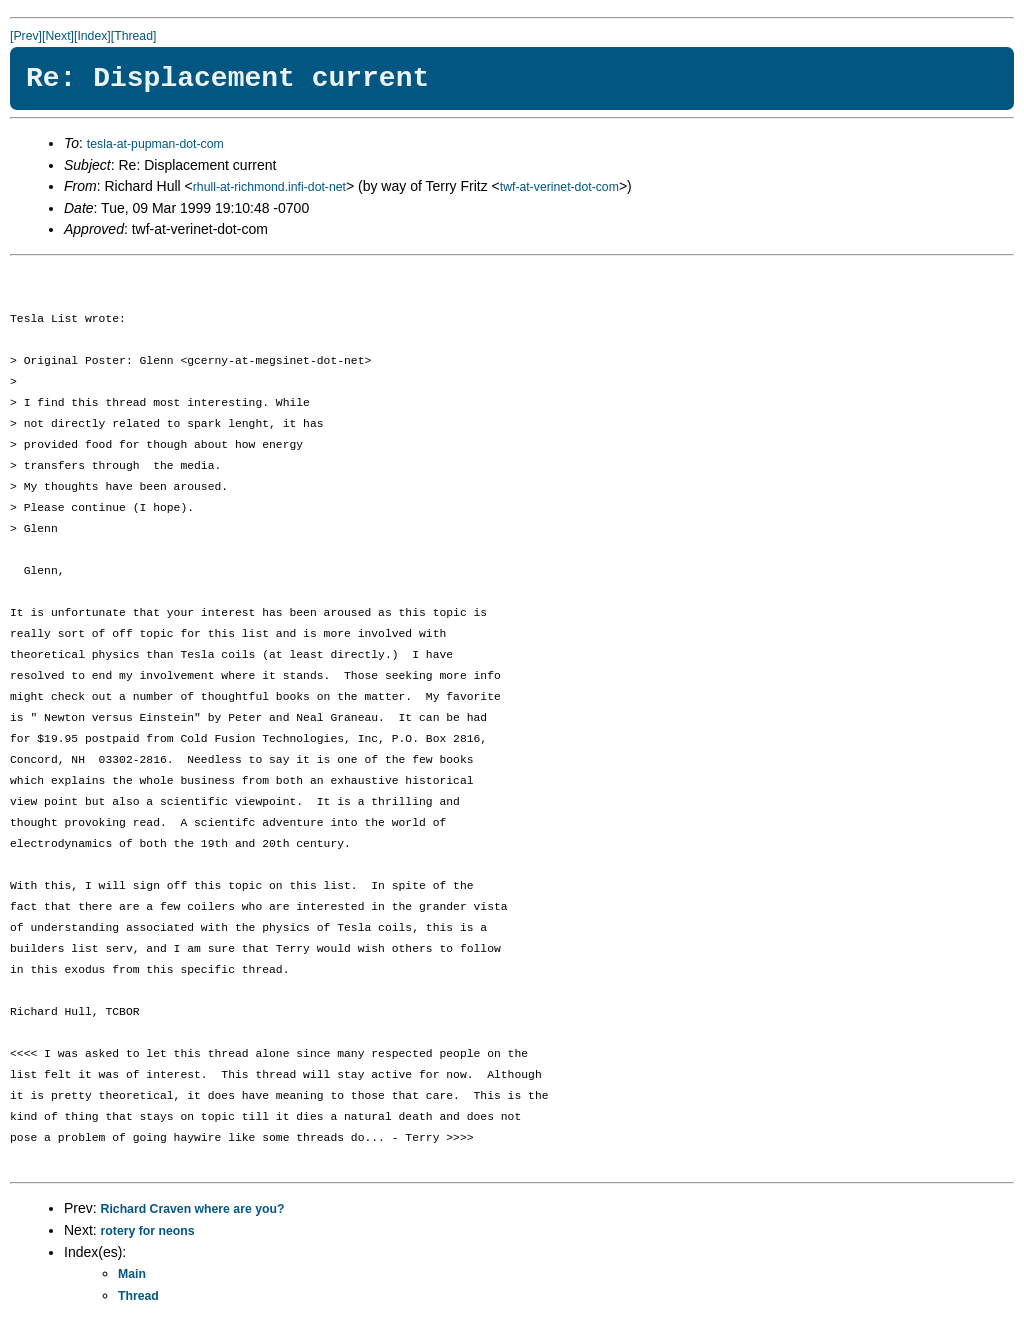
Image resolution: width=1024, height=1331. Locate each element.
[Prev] (26, 36)
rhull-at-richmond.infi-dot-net (269, 187)
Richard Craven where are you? (193, 1209)
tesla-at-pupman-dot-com (155, 144)
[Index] (92, 36)
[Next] (58, 36)
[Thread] (134, 36)
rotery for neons (148, 1231)
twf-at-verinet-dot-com (559, 187)
